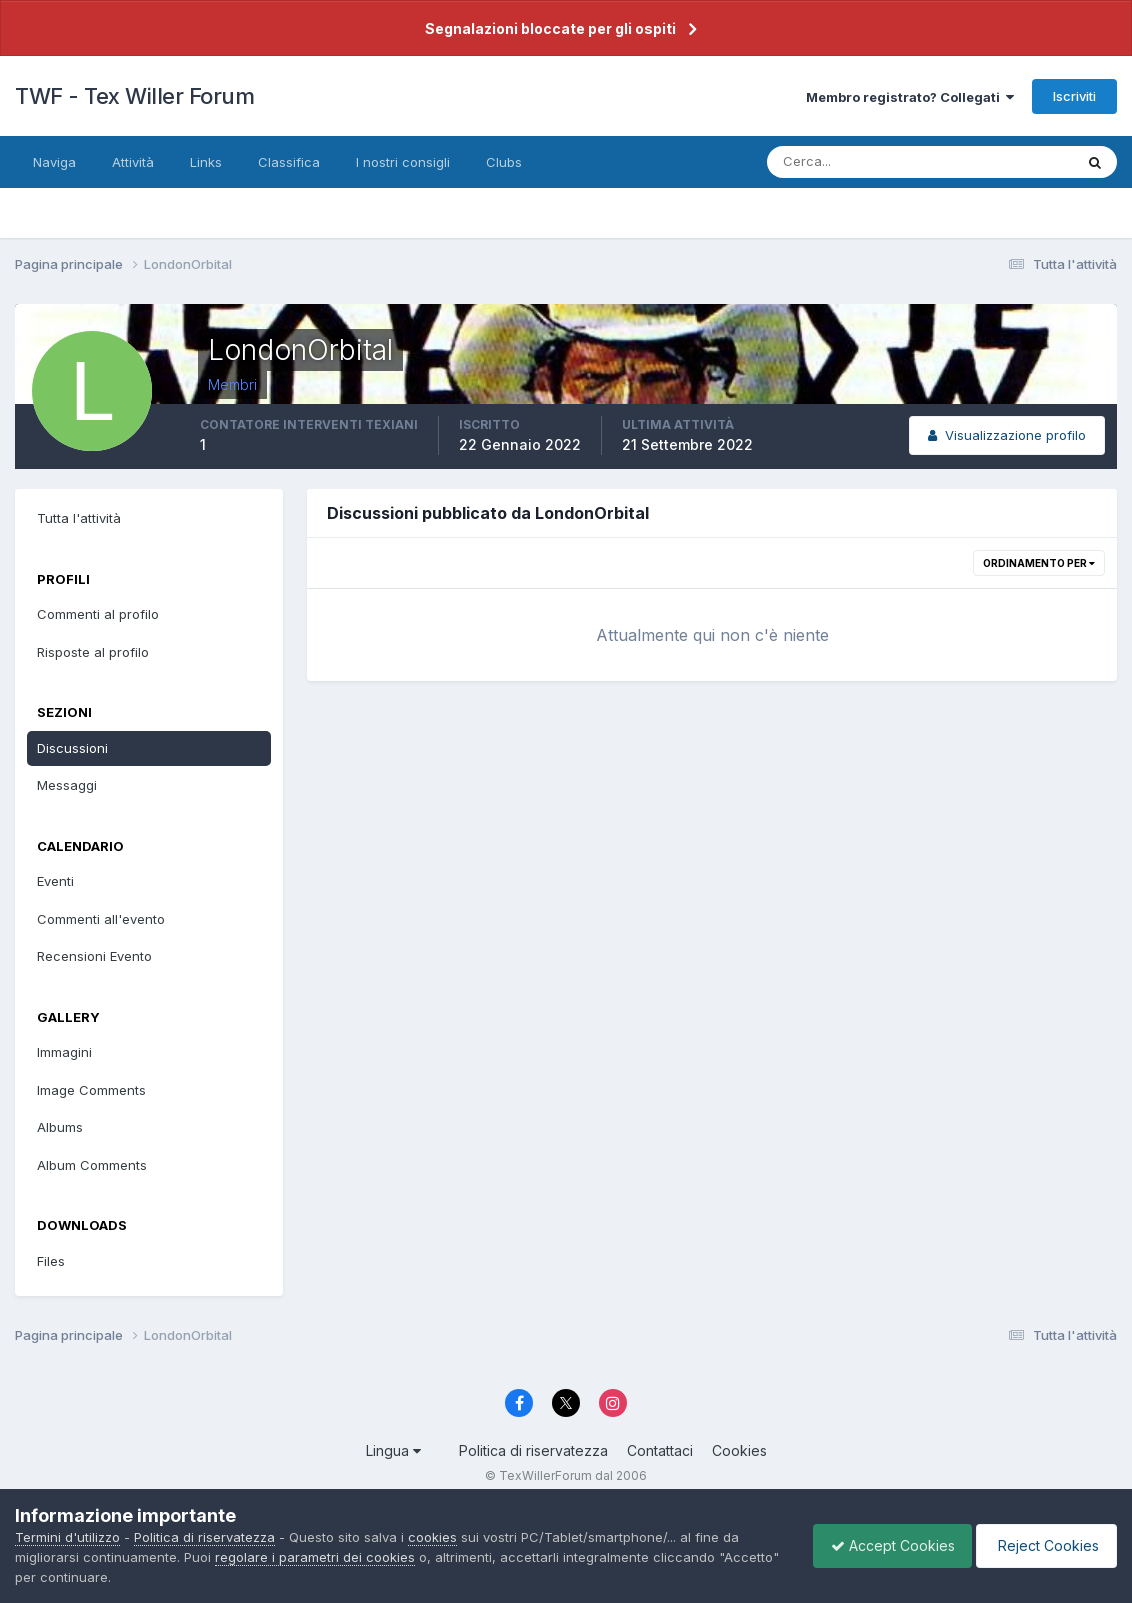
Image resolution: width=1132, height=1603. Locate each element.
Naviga (54, 162)
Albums (60, 1127)
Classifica (289, 162)
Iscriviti (1074, 96)
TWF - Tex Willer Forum (134, 96)
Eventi (55, 881)
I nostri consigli (403, 162)
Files (51, 1261)
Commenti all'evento (101, 919)
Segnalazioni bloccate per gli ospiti (550, 28)
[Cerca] (855, 162)
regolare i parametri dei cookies (315, 1557)
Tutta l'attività (79, 518)
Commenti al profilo (98, 614)
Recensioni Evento (94, 956)
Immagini (64, 1052)
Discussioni (72, 748)
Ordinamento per (1039, 563)
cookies (432, 1537)
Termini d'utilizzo (67, 1537)
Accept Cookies (883, 1545)
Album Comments (92, 1165)
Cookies (739, 1450)
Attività (133, 162)
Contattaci (660, 1450)
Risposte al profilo (93, 652)
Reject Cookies (1043, 1545)
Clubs (504, 162)
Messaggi (67, 785)
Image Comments (91, 1090)
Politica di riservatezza (533, 1450)
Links (206, 162)
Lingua (393, 1450)
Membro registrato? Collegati (910, 97)
